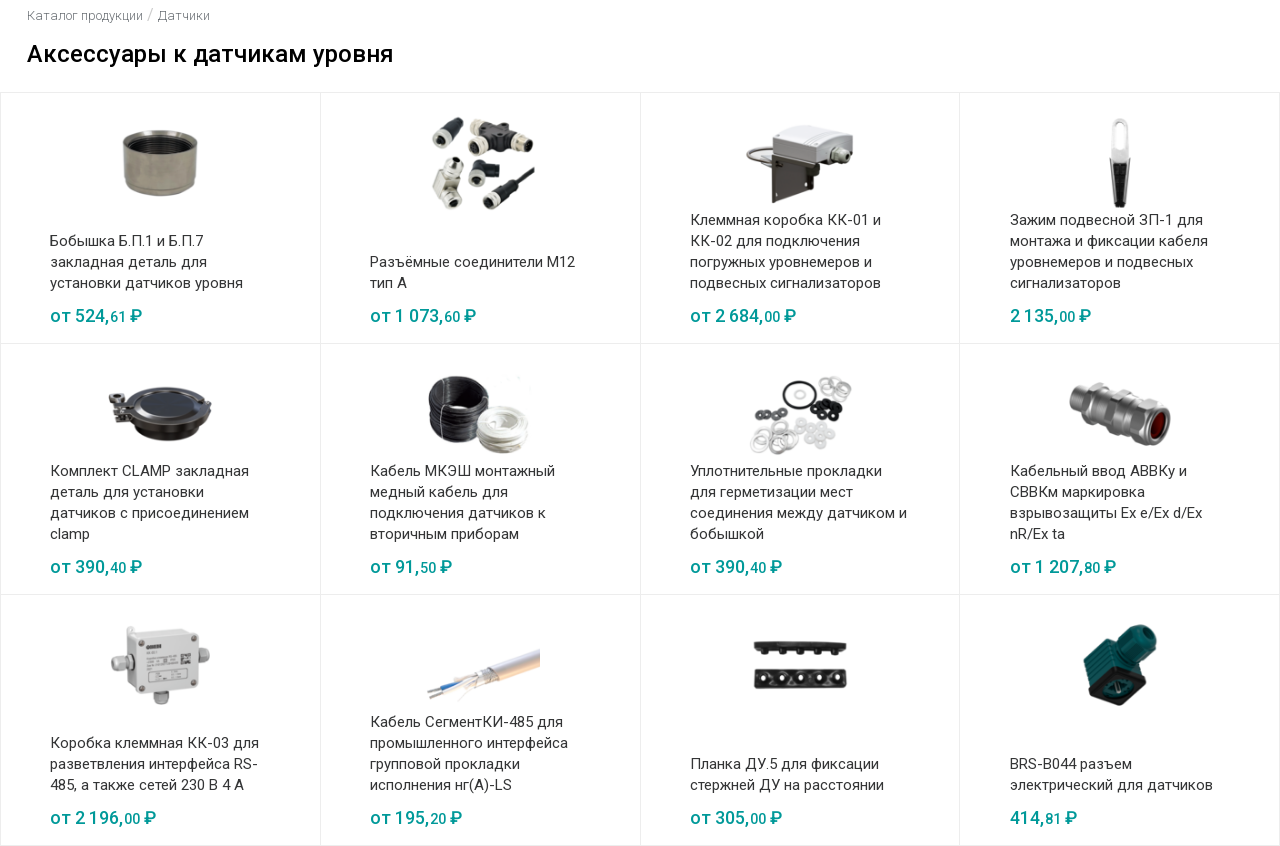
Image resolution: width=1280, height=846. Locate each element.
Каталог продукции (85, 15)
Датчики (184, 15)
